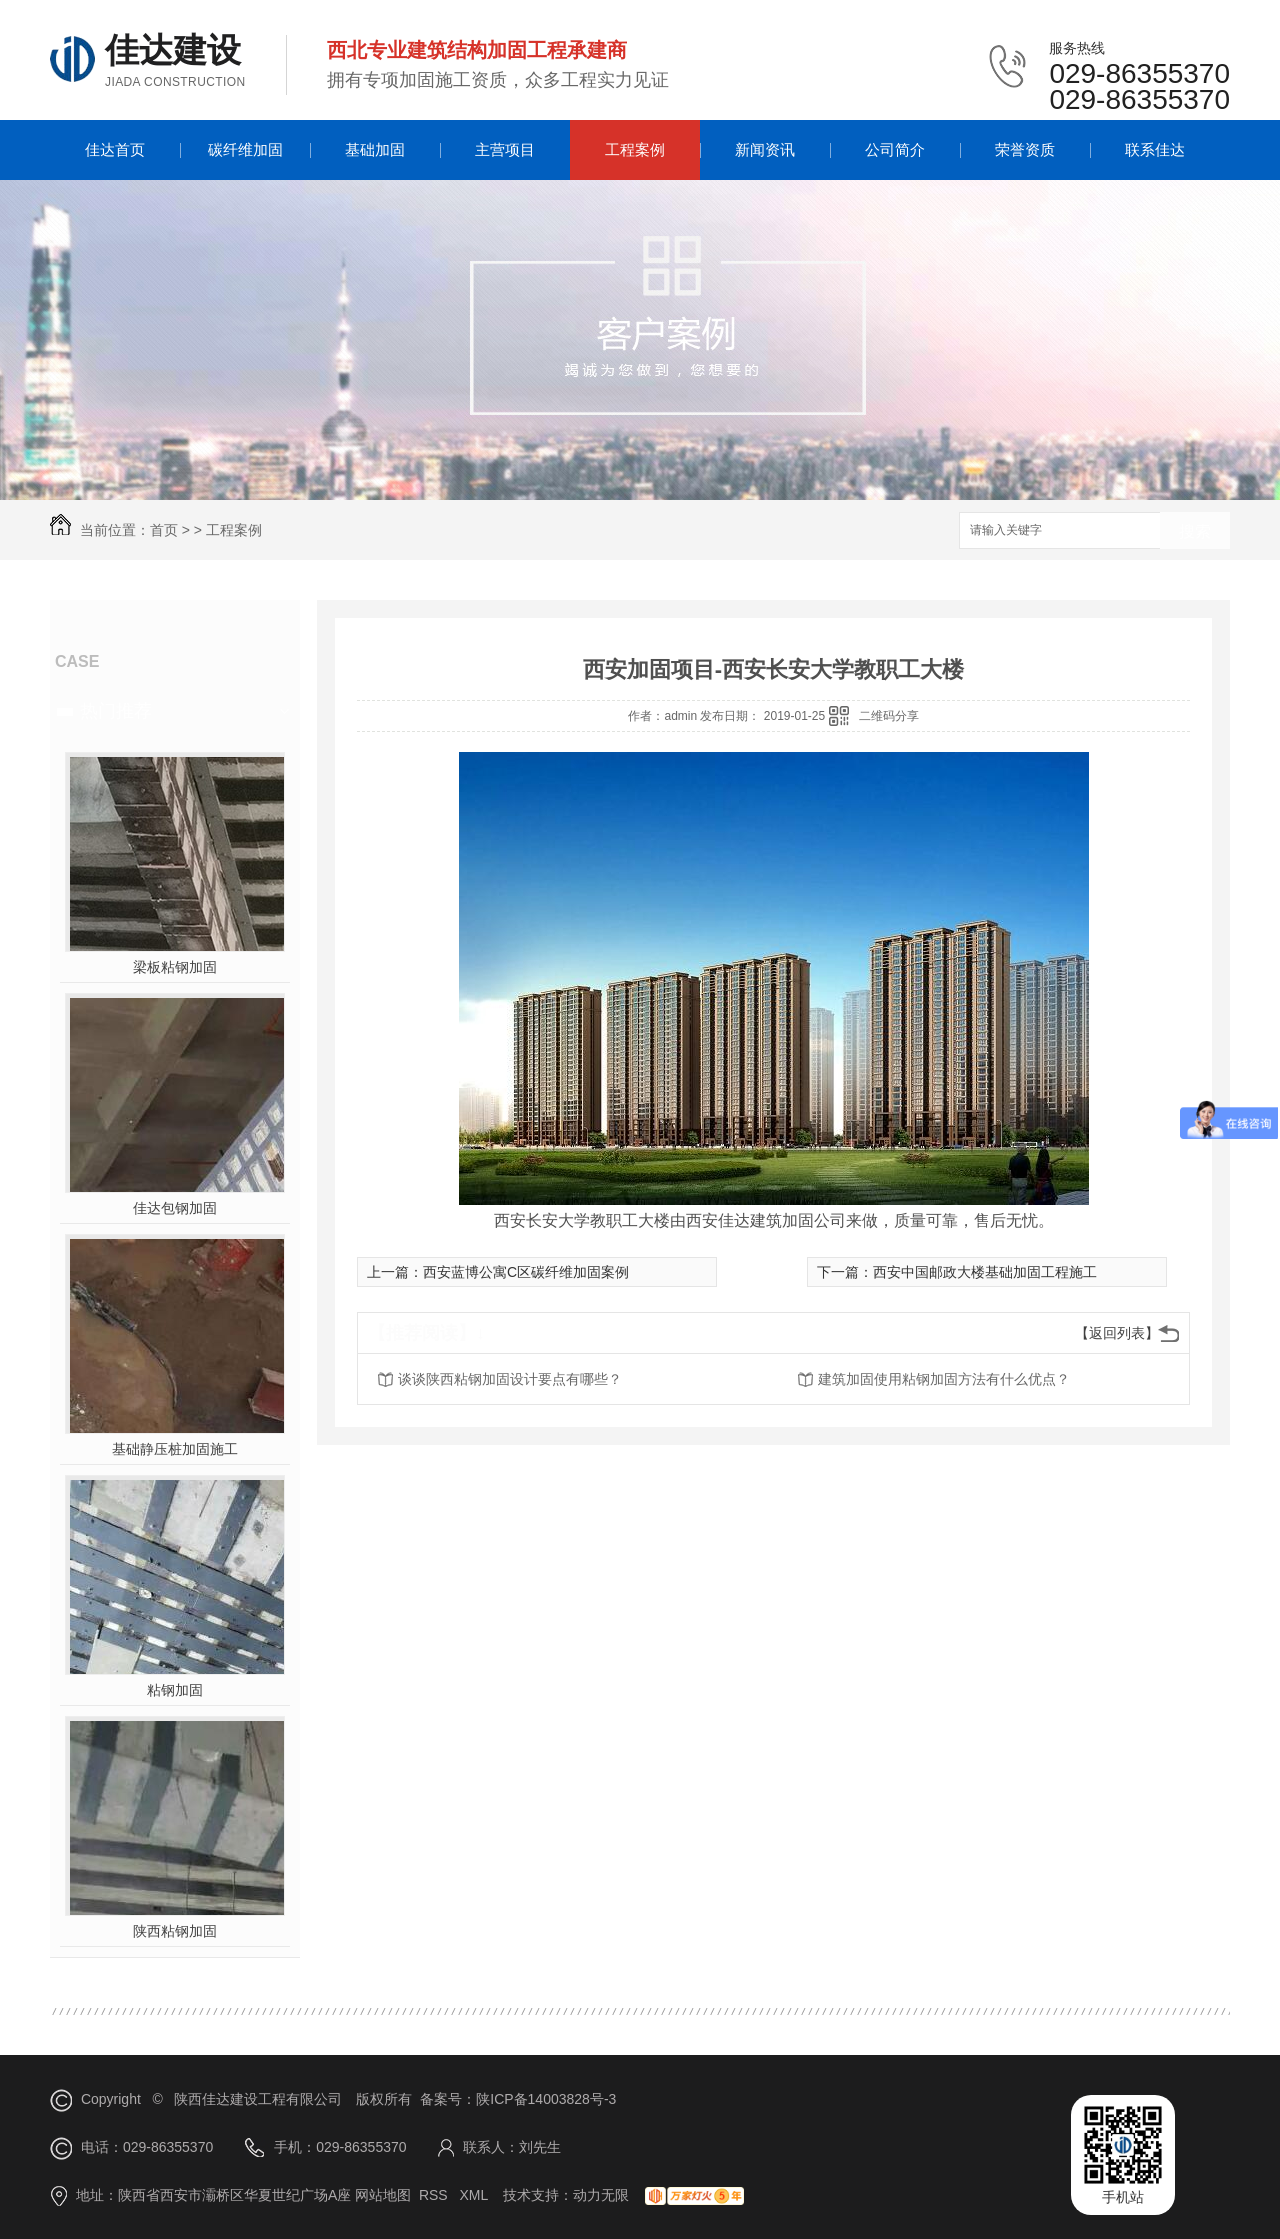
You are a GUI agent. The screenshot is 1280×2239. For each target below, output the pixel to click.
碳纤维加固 (245, 149)
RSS (435, 2195)
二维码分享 (889, 716)
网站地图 (383, 2195)
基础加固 (375, 149)
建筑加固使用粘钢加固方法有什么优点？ (944, 1379)
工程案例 (635, 149)
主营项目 (505, 149)
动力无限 (601, 2195)
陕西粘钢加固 (175, 1931)
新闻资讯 (765, 149)
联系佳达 (1155, 149)
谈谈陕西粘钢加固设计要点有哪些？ (510, 1379)
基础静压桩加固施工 (175, 1449)
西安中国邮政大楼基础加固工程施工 (985, 1272)
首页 (164, 530)
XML (475, 2195)
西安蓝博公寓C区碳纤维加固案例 (526, 1272)
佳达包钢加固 (175, 1208)
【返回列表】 (1117, 1333)
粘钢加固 (175, 1690)
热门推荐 (116, 711)
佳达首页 (115, 149)
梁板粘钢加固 (175, 967)
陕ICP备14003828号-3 (546, 2099)
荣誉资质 (1025, 149)
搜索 (1195, 531)
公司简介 (895, 149)
